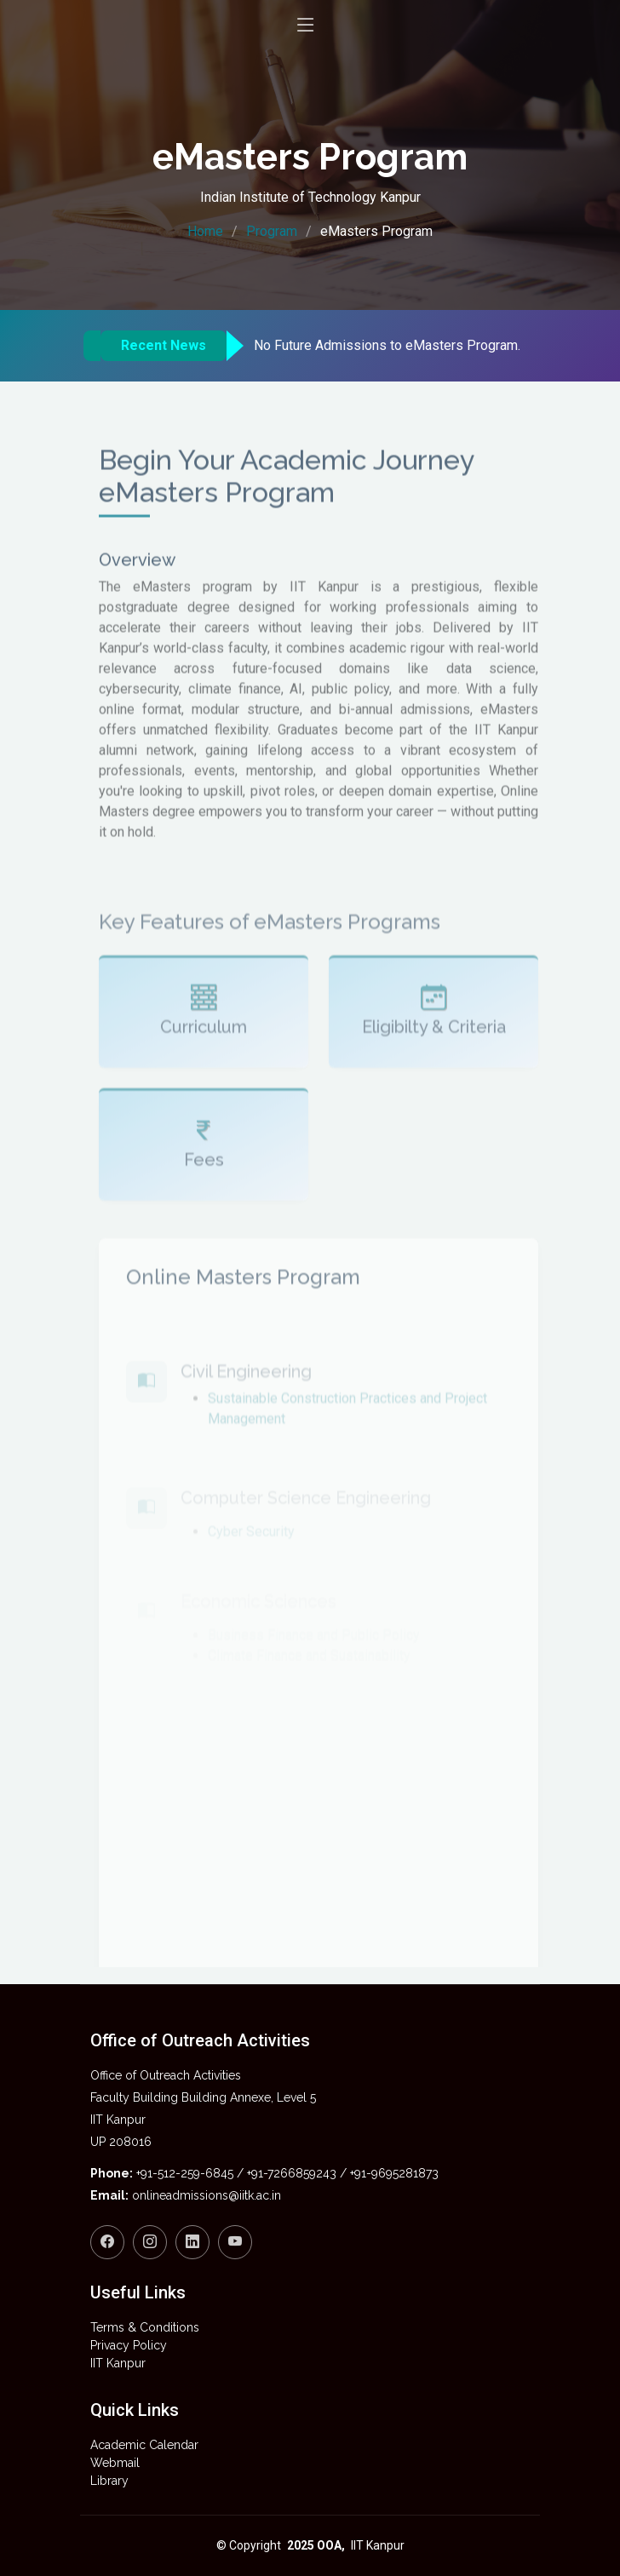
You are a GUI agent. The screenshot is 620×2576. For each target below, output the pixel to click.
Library (109, 2480)
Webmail (115, 2463)
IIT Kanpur (118, 2363)
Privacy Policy (128, 2345)
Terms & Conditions (144, 2327)
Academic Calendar (144, 2445)
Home (205, 231)
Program (271, 231)
